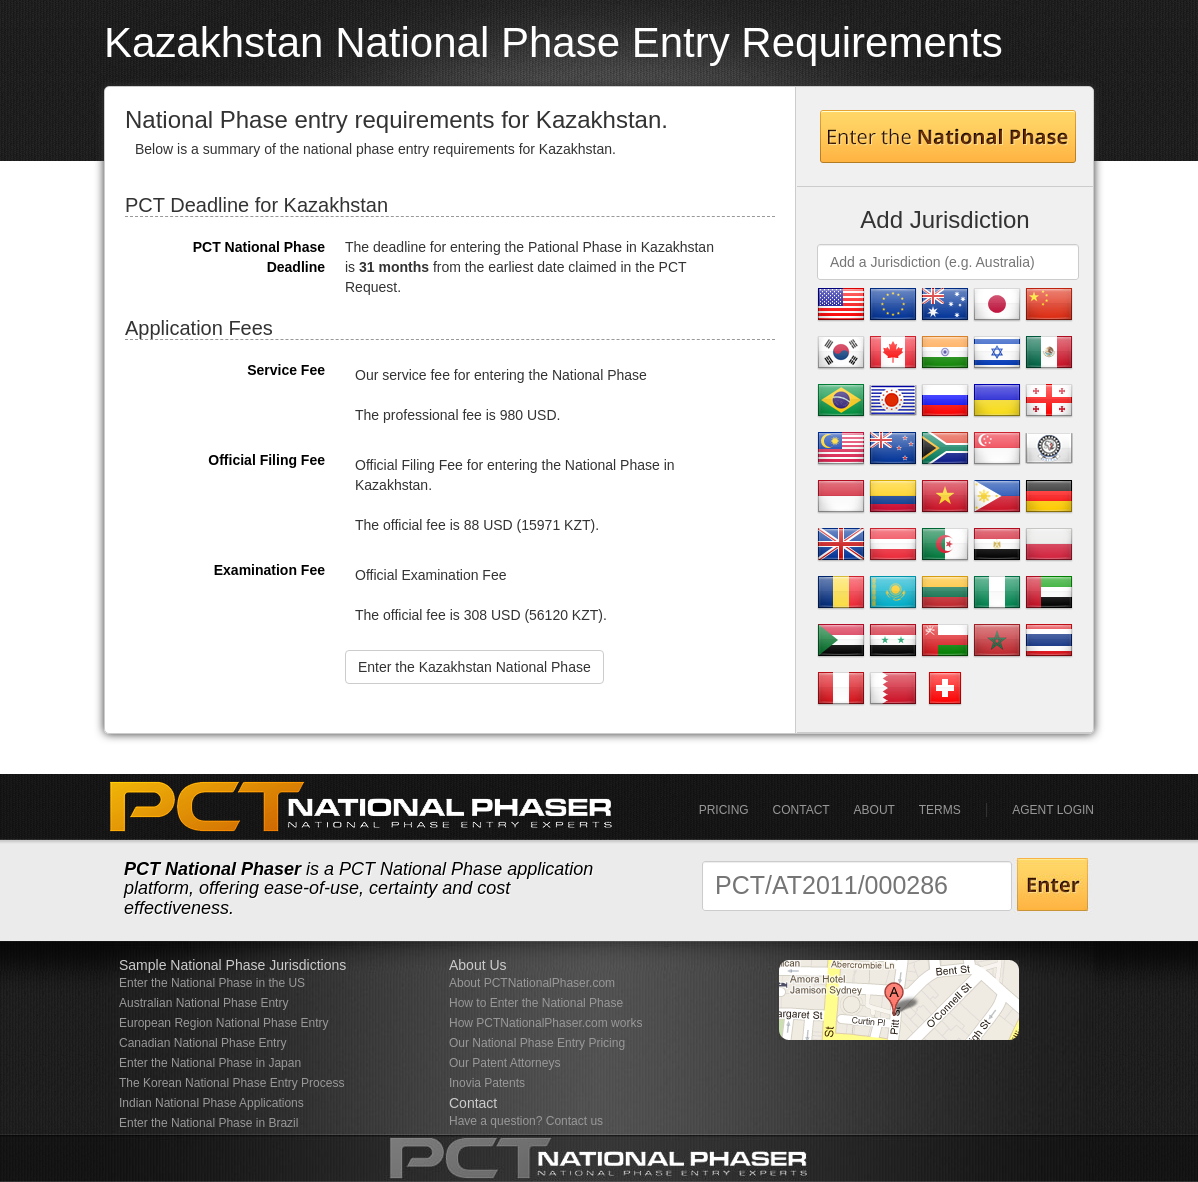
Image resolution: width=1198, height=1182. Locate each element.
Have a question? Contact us (526, 1121)
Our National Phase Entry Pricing (537, 1043)
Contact (801, 810)
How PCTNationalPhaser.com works (545, 1023)
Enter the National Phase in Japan (210, 1063)
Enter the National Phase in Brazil (208, 1123)
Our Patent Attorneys (504, 1063)
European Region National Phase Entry (223, 1023)
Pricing (724, 810)
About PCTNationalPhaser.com (532, 983)
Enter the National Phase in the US (212, 983)
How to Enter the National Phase (536, 1003)
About (874, 810)
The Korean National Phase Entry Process (231, 1083)
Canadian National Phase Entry (202, 1043)
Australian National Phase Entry (203, 1003)
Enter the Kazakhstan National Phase (474, 667)
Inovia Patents (487, 1083)
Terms (940, 810)
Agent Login (1053, 810)
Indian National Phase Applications (211, 1103)
